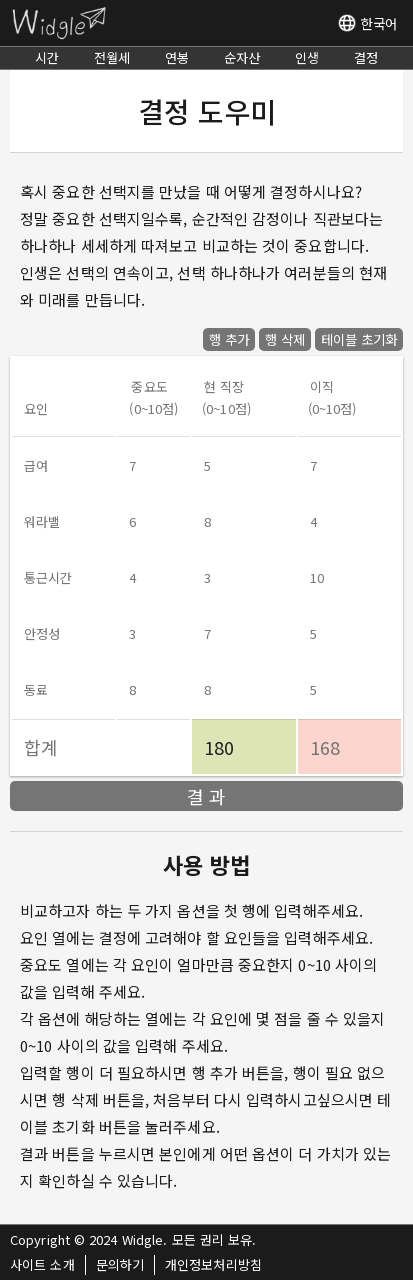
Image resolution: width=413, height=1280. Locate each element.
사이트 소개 (42, 1264)
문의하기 (120, 1264)
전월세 (112, 57)
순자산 (242, 57)
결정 (366, 57)
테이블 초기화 (359, 339)
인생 (307, 57)
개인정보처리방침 (213, 1264)
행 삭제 (285, 339)
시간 (47, 57)
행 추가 (229, 339)
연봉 (177, 57)
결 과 (206, 796)
